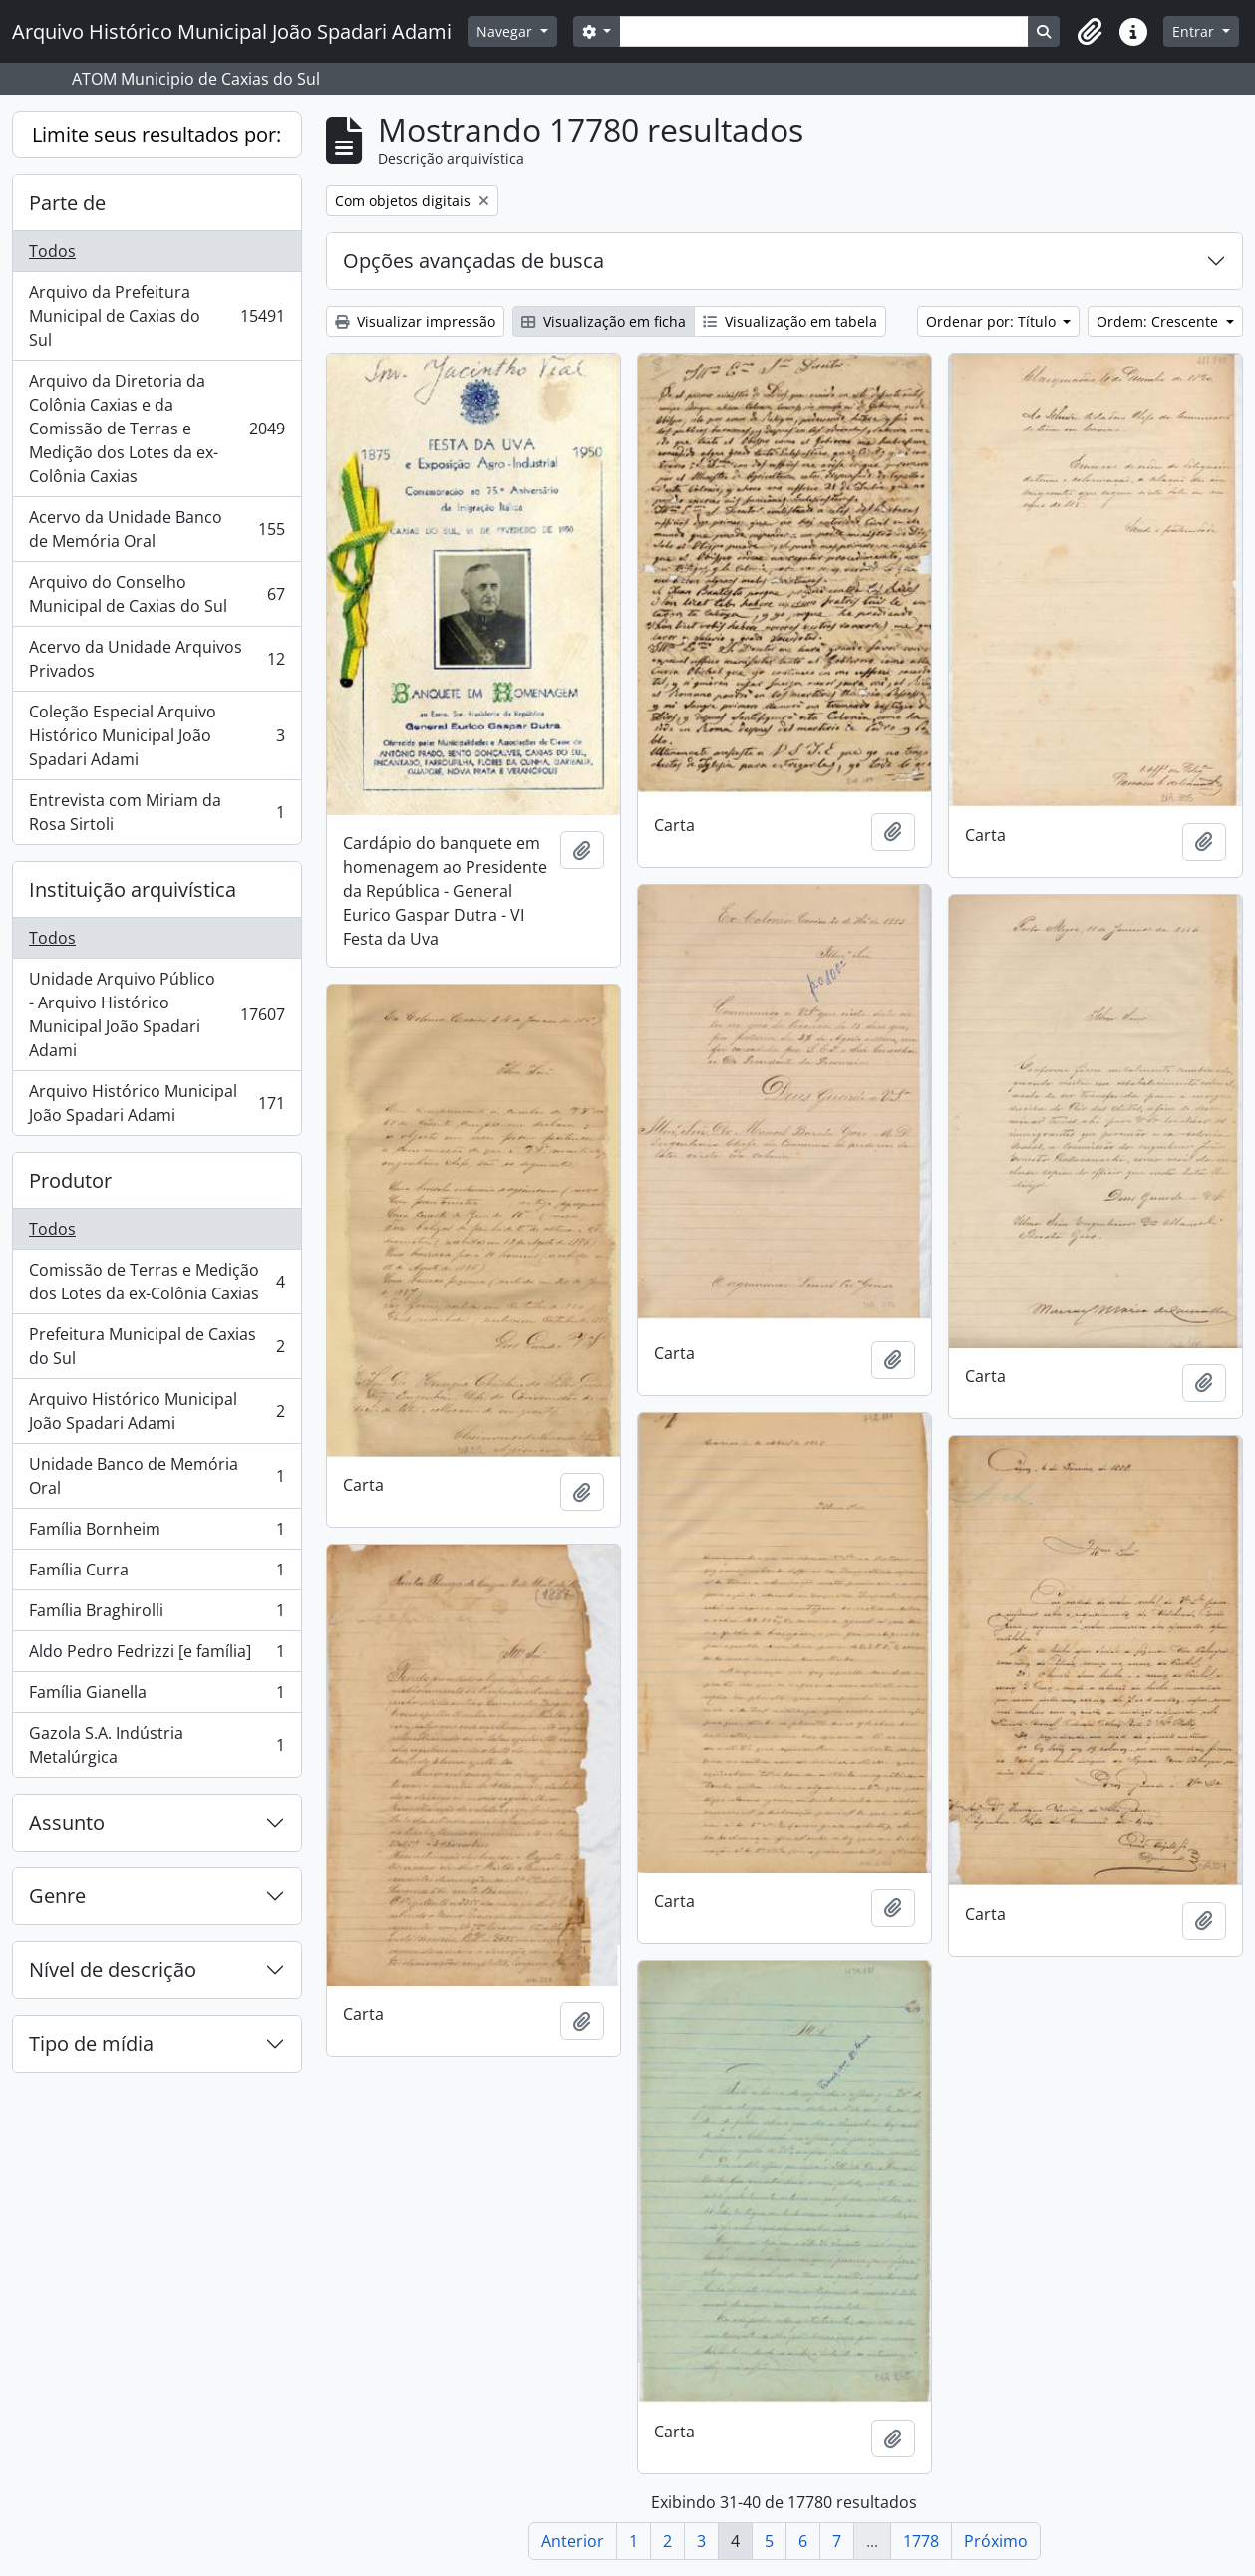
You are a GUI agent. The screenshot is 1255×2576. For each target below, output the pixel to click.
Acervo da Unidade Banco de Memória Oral (156, 529)
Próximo (996, 2541)
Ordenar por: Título (993, 321)
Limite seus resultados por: (156, 134)
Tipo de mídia (91, 2043)
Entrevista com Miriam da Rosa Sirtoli (156, 812)
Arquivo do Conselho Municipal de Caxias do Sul (156, 594)
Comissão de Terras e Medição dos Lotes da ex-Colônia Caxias (156, 1281)
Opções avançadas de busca (473, 260)
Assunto (67, 1822)
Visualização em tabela (790, 321)
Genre (57, 1895)
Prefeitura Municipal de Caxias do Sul (156, 1346)
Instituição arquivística (132, 889)
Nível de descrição (112, 1969)
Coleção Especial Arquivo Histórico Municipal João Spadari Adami (156, 735)
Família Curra (156, 1574)
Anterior (572, 2541)
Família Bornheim (156, 1533)
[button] (1089, 32)
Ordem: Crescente (1159, 321)
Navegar (506, 31)
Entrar (1195, 31)
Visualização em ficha (603, 321)
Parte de (67, 202)
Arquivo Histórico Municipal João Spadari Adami (156, 1103)
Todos (52, 251)
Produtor (70, 1180)
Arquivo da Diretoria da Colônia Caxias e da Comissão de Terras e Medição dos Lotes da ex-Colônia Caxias (156, 428)
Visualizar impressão (415, 321)
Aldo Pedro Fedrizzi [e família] (156, 1655)
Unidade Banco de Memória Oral (156, 1476)
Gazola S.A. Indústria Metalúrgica (156, 1745)
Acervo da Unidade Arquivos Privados (156, 659)
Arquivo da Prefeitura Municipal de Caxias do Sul (156, 316)
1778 (921, 2541)
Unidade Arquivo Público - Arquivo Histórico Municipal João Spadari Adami (156, 1014)
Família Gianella (156, 1696)
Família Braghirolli (156, 1614)
